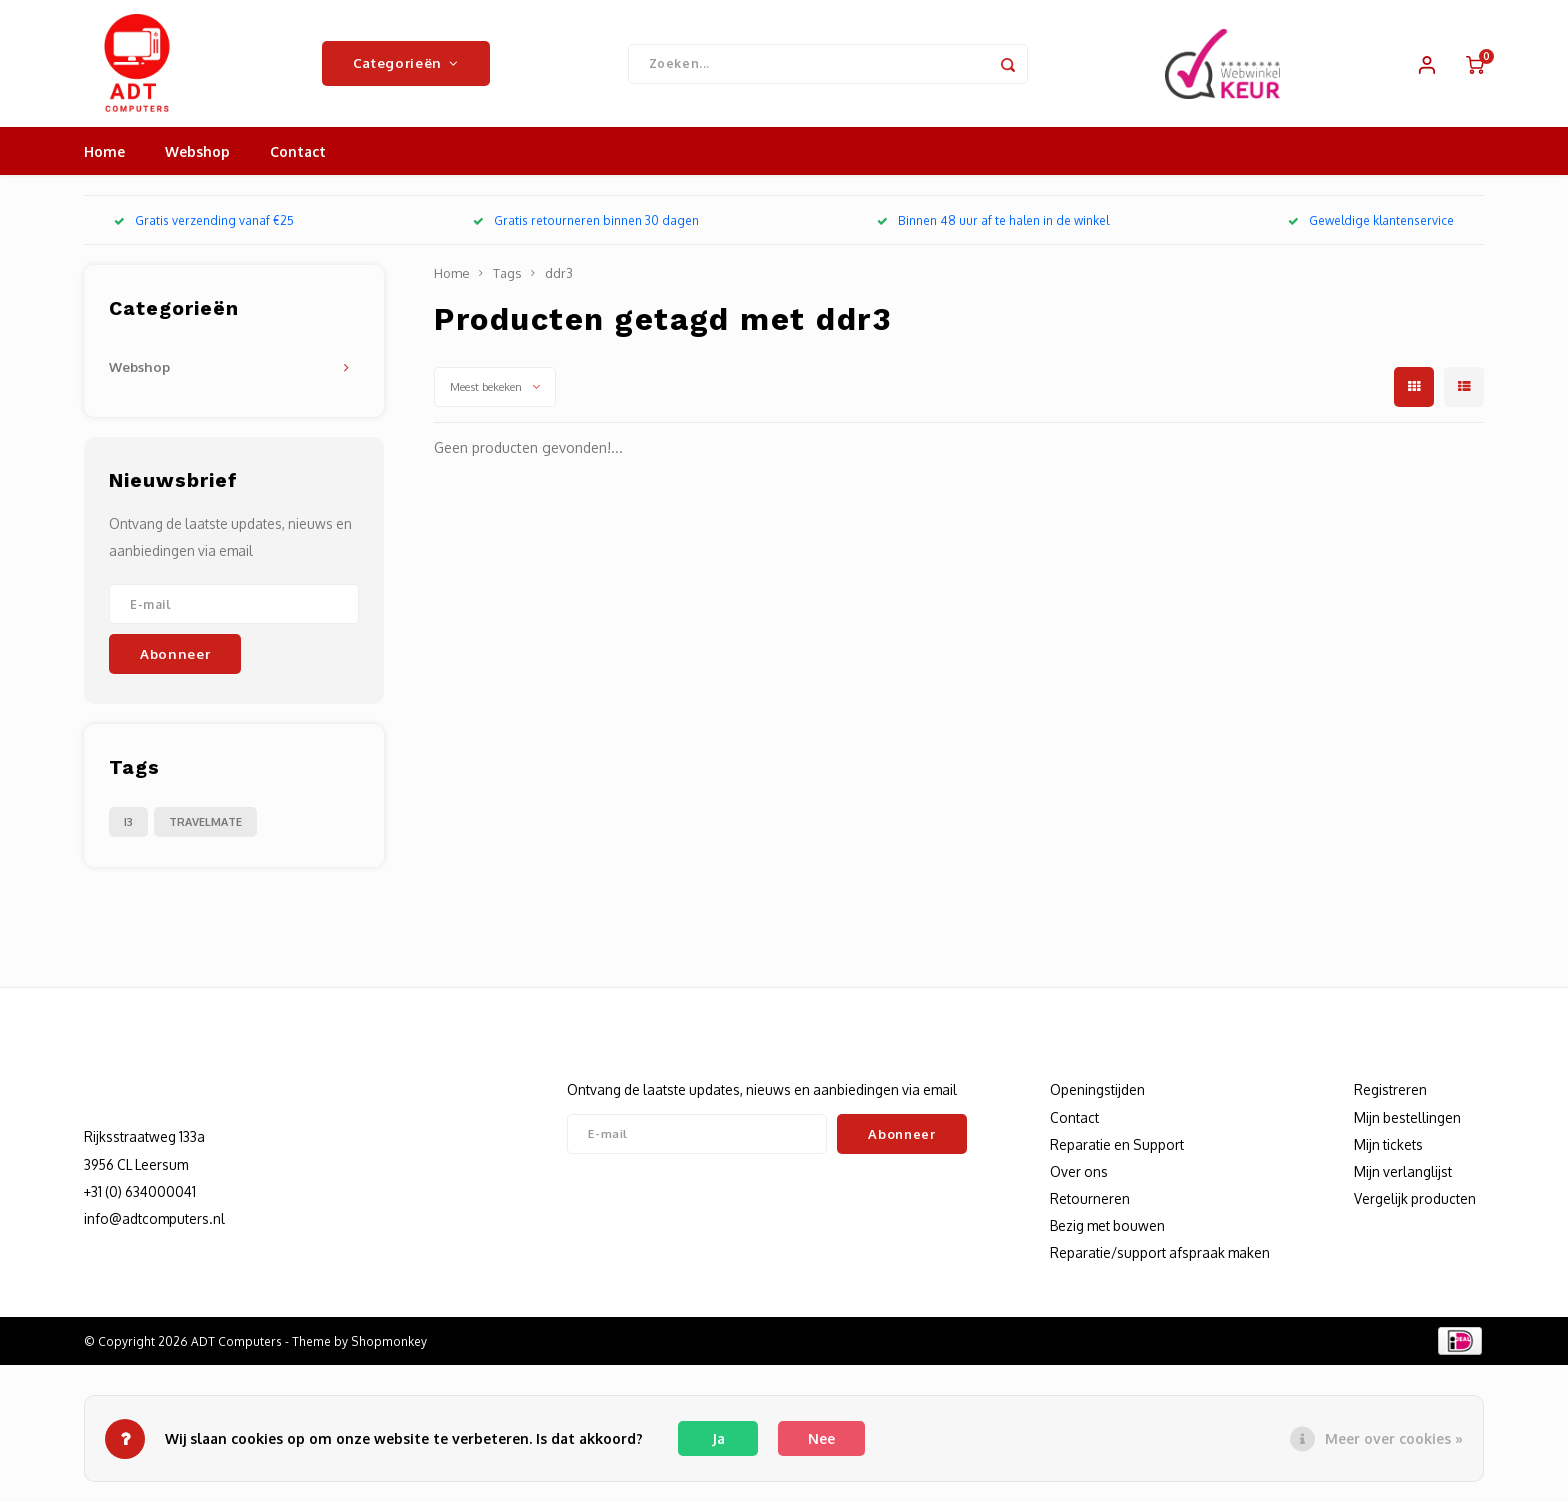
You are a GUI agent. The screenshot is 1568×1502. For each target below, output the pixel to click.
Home (104, 164)
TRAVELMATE (205, 834)
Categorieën (406, 69)
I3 (128, 834)
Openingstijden (1097, 1102)
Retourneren (1090, 1211)
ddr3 (559, 286)
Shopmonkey (389, 1353)
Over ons (1079, 1184)
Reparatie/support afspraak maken (1160, 1265)
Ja (718, 1438)
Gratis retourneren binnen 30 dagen (586, 233)
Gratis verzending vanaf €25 (204, 233)
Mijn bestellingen (1407, 1129)
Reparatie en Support (1117, 1157)
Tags (507, 286)
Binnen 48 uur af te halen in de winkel (993, 233)
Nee (821, 1438)
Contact (298, 164)
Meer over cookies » (1394, 1438)
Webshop (197, 164)
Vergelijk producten (1415, 1211)
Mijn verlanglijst (1403, 1184)
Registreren (1390, 1102)
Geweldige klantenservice (1371, 233)
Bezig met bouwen (1107, 1238)
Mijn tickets (1388, 1157)
